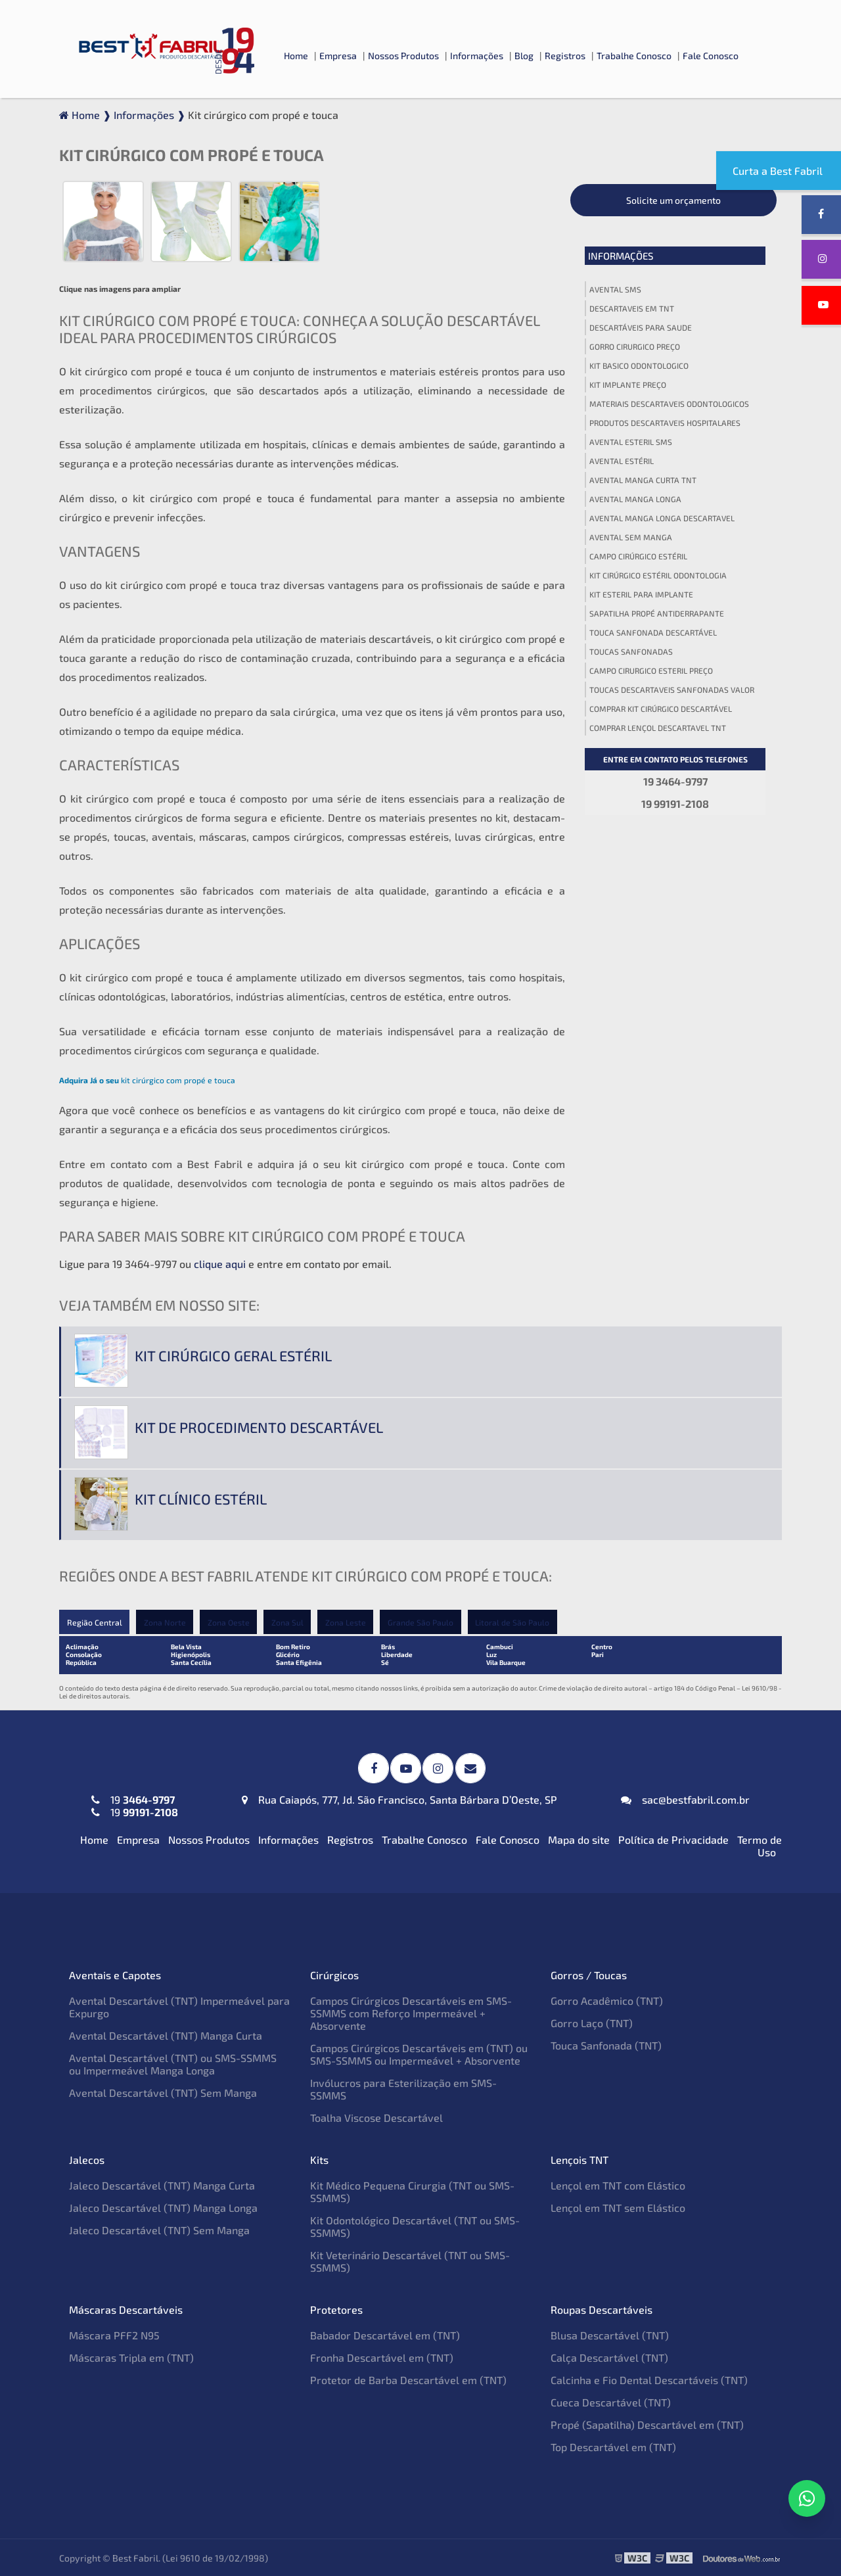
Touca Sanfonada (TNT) (606, 2044)
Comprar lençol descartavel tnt (657, 727)
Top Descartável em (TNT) (613, 2446)
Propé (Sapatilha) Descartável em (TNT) (647, 2424)
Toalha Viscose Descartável (376, 2117)
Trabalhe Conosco (634, 55)
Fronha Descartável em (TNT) (381, 2357)
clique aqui (220, 1263)
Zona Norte (165, 1622)
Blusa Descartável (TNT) (610, 2334)
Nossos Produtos (403, 55)
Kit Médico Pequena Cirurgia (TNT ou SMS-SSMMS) (412, 2190)
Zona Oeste (229, 1622)
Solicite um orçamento (673, 200)
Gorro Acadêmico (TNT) (607, 2000)
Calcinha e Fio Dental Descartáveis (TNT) (649, 2379)
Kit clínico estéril (201, 1498)
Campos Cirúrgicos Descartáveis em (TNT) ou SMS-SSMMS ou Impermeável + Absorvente (419, 2053)
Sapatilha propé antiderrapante (656, 613)
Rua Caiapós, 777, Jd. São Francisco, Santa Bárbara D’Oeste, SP (399, 1798)
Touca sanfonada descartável (653, 632)
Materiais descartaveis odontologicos (669, 403)
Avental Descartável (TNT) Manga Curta (165, 2034)
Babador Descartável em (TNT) (385, 2334)
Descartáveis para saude (640, 327)
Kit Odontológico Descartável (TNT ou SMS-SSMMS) (415, 2225)
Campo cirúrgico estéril (638, 556)
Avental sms (615, 289)
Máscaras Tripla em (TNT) (131, 2357)
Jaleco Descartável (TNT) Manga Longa (163, 2207)
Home (296, 55)
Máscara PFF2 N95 (114, 2334)
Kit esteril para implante (641, 594)
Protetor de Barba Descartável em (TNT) (408, 2379)
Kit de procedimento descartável (259, 1427)
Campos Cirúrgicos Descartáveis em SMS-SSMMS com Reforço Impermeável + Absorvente (411, 2012)
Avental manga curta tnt (642, 479)
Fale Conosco (711, 55)
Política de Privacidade (673, 1839)
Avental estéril (621, 460)
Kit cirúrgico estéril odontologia (658, 575)
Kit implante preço (627, 384)
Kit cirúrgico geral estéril (233, 1355)
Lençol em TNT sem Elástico (618, 2207)
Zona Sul (289, 1622)
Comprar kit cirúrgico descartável (660, 708)
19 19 (134, 1804)
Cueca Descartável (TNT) (611, 2401)
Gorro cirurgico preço (634, 346)
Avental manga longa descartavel (662, 518)
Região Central (94, 1622)
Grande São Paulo (423, 1622)
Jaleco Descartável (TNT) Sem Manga (159, 2229)
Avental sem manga (630, 537)
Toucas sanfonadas (631, 651)
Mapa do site (579, 1839)
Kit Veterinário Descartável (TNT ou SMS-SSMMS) (410, 2260)
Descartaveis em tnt (631, 308)
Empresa (338, 55)
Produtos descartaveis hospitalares (664, 422)
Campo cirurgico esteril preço (651, 670)
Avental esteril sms (630, 441)
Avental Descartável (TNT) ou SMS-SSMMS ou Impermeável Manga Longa (173, 2063)
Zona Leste (347, 1622)
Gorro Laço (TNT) (592, 2022)
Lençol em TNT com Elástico (618, 2184)
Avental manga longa (635, 498)
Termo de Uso (759, 1845)
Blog (524, 55)
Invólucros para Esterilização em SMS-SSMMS (403, 2088)
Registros (565, 55)
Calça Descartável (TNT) (609, 2357)
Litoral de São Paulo (515, 1622)
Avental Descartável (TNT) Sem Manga (163, 2092)
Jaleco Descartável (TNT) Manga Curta (162, 2184)
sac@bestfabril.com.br (685, 1798)
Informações (476, 55)
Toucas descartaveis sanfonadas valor (671, 689)
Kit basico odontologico (639, 365)
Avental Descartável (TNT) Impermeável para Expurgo (179, 2006)
